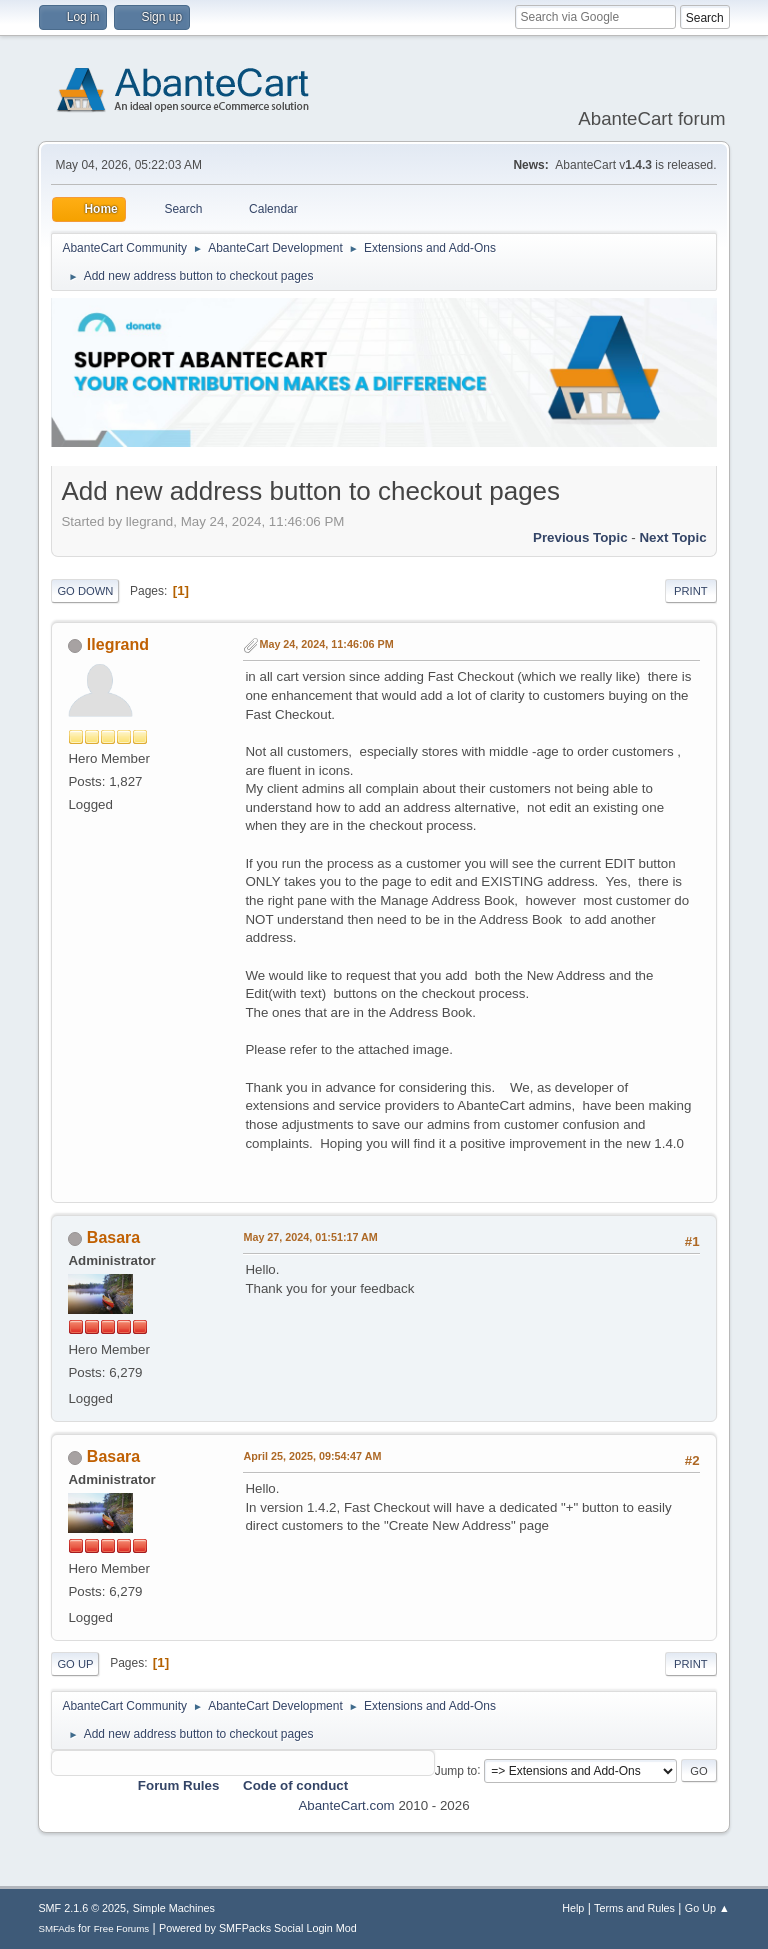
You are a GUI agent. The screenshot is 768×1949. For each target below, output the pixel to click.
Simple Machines (174, 1908)
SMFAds (56, 1928)
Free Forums (122, 1928)
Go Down (85, 591)
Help (573, 1908)
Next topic (672, 537)
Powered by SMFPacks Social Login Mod (258, 1928)
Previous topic (580, 537)
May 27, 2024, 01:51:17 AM (310, 1237)
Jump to (456, 1770)
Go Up (75, 1664)
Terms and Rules (634, 1908)
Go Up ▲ (707, 1908)
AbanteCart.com (346, 1805)
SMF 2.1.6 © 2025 (82, 1908)
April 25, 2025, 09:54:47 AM (312, 1456)
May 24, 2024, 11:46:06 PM (326, 644)
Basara (113, 1237)
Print (691, 591)
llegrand (118, 644)
